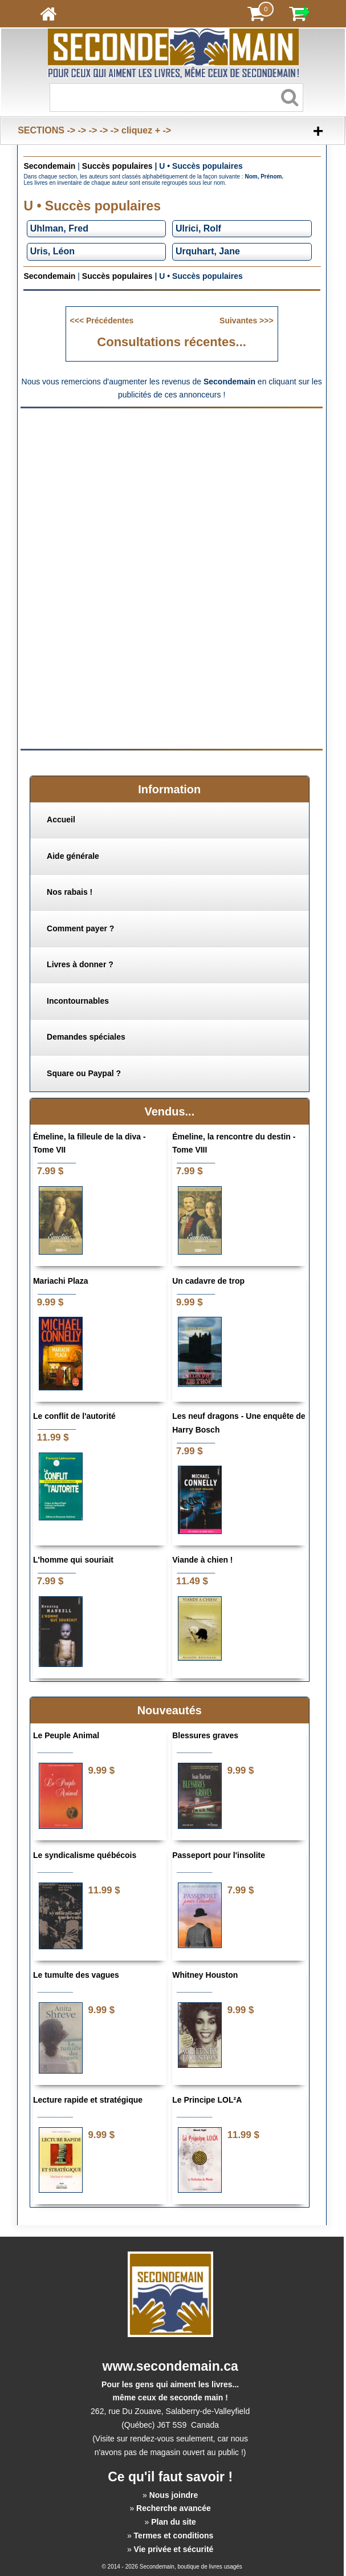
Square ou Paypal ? (84, 1073)
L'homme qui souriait (73, 1559)
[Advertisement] (171, 495)
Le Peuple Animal (66, 1735)
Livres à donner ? (80, 964)
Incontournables (78, 1000)
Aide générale (73, 856)
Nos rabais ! (69, 891)
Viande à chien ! (202, 1559)
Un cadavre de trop (208, 1280)
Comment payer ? (80, 928)
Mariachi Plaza (60, 1280)
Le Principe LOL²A (207, 2099)
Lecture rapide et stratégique (88, 2099)
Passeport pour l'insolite (218, 1855)
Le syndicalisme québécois (84, 1855)
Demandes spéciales (86, 1036)
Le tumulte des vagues (76, 1974)
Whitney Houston (205, 1974)
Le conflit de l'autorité (74, 1416)
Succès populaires (117, 166)
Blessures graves (205, 1735)
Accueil (61, 819)
